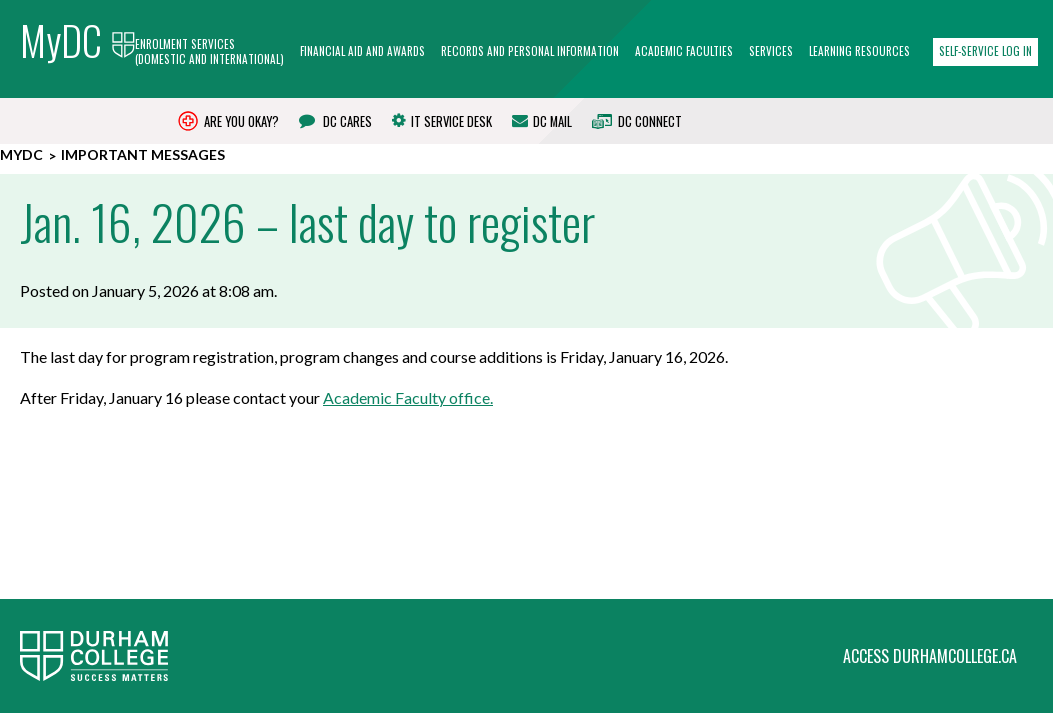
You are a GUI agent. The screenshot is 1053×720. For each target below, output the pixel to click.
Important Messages (143, 154)
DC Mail (542, 121)
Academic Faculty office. (408, 397)
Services (771, 51)
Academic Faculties (684, 51)
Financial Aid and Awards (362, 51)
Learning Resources (859, 51)
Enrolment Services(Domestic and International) (209, 52)
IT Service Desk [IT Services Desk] (442, 121)
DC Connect (637, 121)
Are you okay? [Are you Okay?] (228, 121)
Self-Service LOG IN (985, 51)
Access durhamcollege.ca (930, 524)
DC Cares (335, 121)
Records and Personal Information (530, 51)
